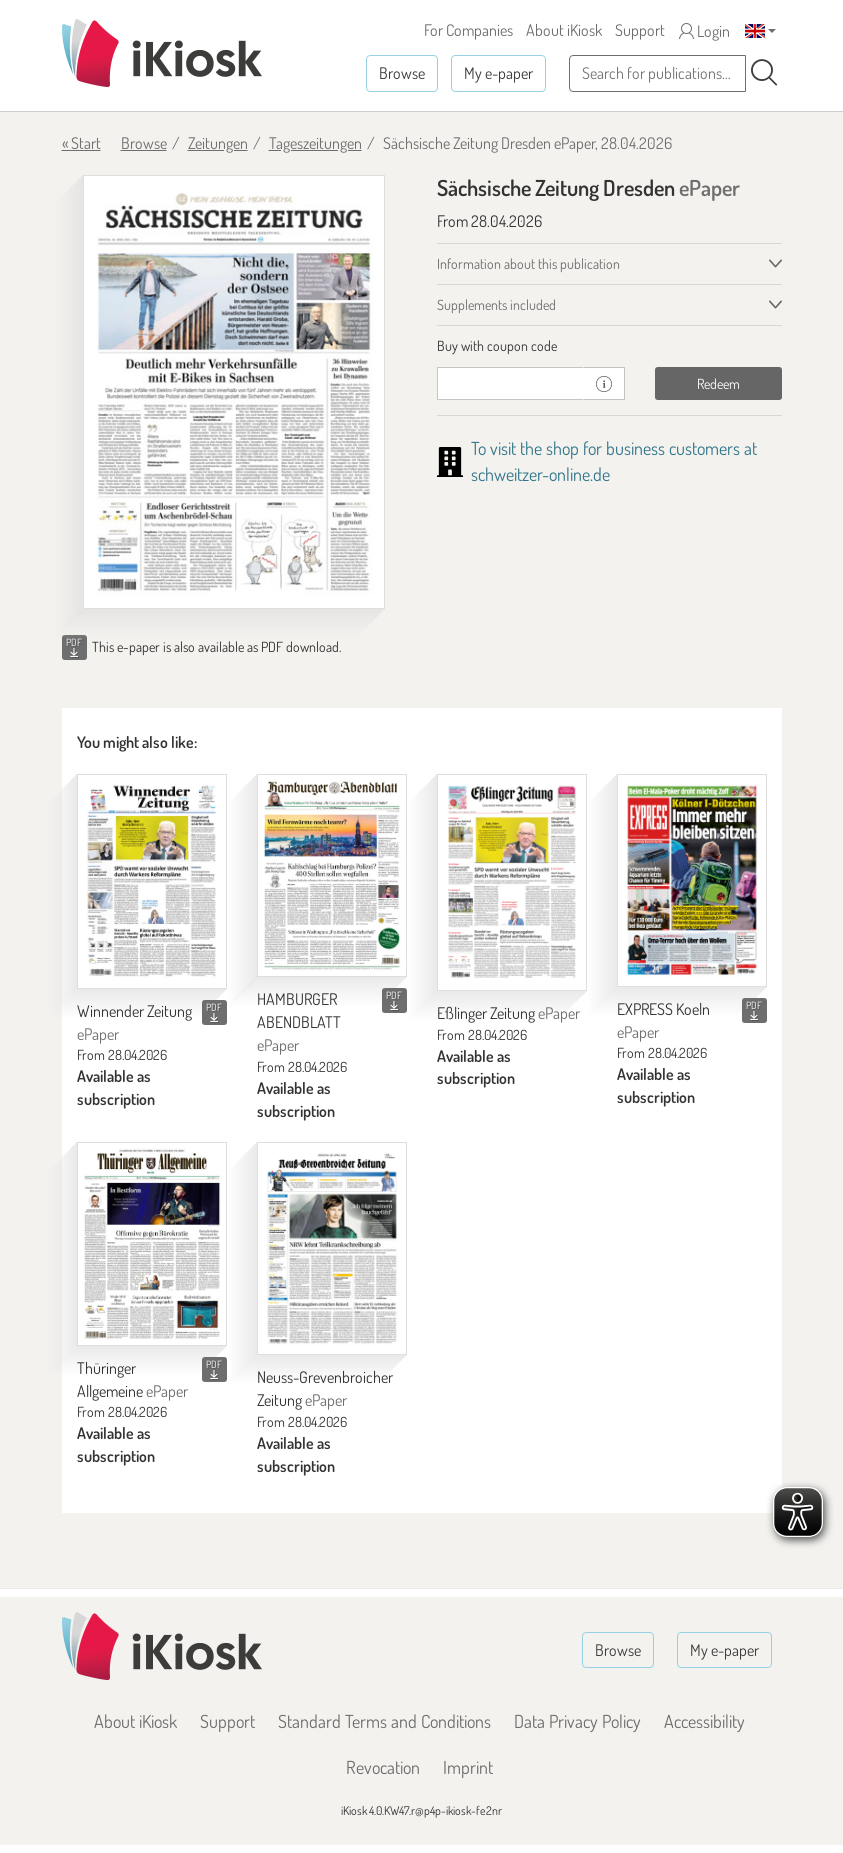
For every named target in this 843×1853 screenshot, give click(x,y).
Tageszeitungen (315, 143)
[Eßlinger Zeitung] (512, 882)
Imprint (468, 1767)
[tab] (609, 346)
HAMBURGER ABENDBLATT (299, 1022)
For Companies (468, 30)
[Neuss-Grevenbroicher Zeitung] (332, 1248)
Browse (402, 73)
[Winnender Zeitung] (152, 881)
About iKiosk (564, 30)
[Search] (764, 73)
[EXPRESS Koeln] (692, 880)
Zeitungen (218, 143)
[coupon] (511, 383)
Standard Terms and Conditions (384, 1721)
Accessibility (704, 1721)
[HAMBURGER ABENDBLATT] (332, 876)
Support (640, 30)
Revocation (383, 1767)
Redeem (718, 383)
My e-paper (498, 73)
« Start (81, 143)
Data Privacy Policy (577, 1721)
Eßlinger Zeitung (508, 1013)
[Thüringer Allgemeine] (152, 1244)
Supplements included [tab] (496, 304)
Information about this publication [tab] (528, 263)
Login (704, 31)
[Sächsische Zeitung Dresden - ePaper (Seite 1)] (234, 392)
